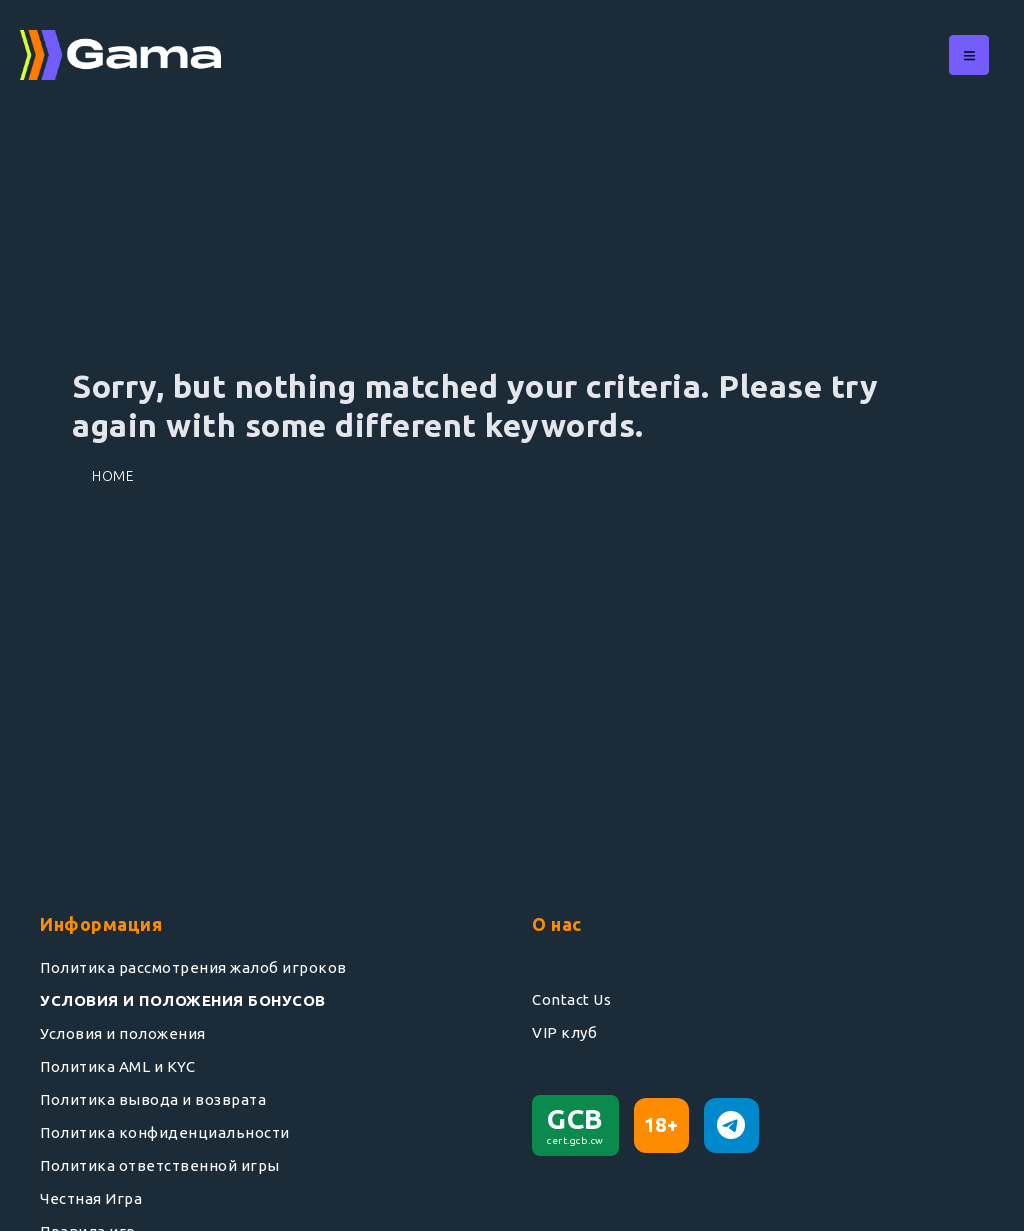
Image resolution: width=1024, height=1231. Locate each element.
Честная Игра (91, 1198)
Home (113, 476)
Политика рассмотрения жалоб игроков (193, 967)
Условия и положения (123, 1033)
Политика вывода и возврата (153, 1099)
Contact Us (571, 999)
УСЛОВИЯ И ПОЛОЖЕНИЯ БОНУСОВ (183, 1000)
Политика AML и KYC (117, 1066)
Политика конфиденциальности (165, 1132)
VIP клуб (564, 1032)
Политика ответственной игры (160, 1165)
